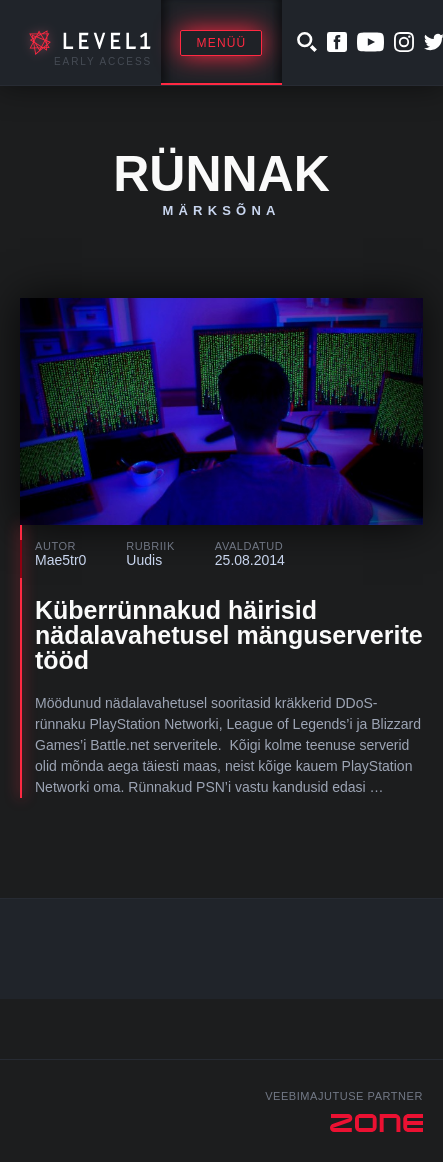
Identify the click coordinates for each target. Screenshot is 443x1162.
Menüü (221, 43)
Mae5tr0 (60, 560)
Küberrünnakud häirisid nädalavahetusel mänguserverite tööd (229, 635)
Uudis (144, 560)
